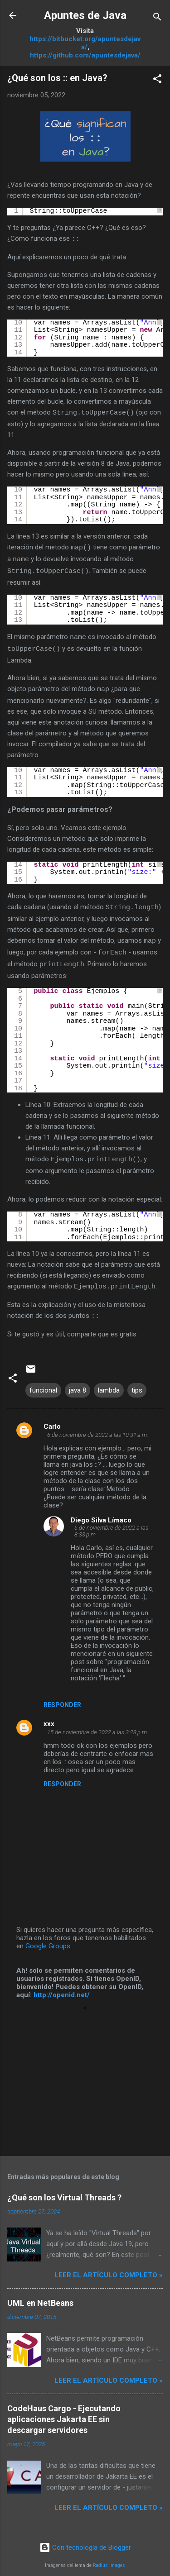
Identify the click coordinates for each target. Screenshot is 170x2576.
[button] (157, 80)
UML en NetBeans (40, 2296)
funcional (43, 1383)
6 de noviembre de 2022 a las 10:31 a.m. (97, 1428)
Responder (62, 1698)
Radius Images (109, 2559)
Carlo (52, 1420)
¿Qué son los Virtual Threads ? (64, 2190)
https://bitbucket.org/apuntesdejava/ (85, 43)
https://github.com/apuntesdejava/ (85, 55)
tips (136, 1383)
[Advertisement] (85, 2071)
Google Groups (47, 1939)
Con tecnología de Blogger (85, 2541)
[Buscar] (157, 18)
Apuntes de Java (85, 15)
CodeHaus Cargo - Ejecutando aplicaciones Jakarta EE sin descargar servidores (64, 2412)
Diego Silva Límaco (101, 1513)
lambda (109, 1383)
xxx (49, 1717)
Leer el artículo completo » (108, 2268)
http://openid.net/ (62, 1988)
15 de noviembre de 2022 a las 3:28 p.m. (97, 1725)
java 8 (77, 1383)
